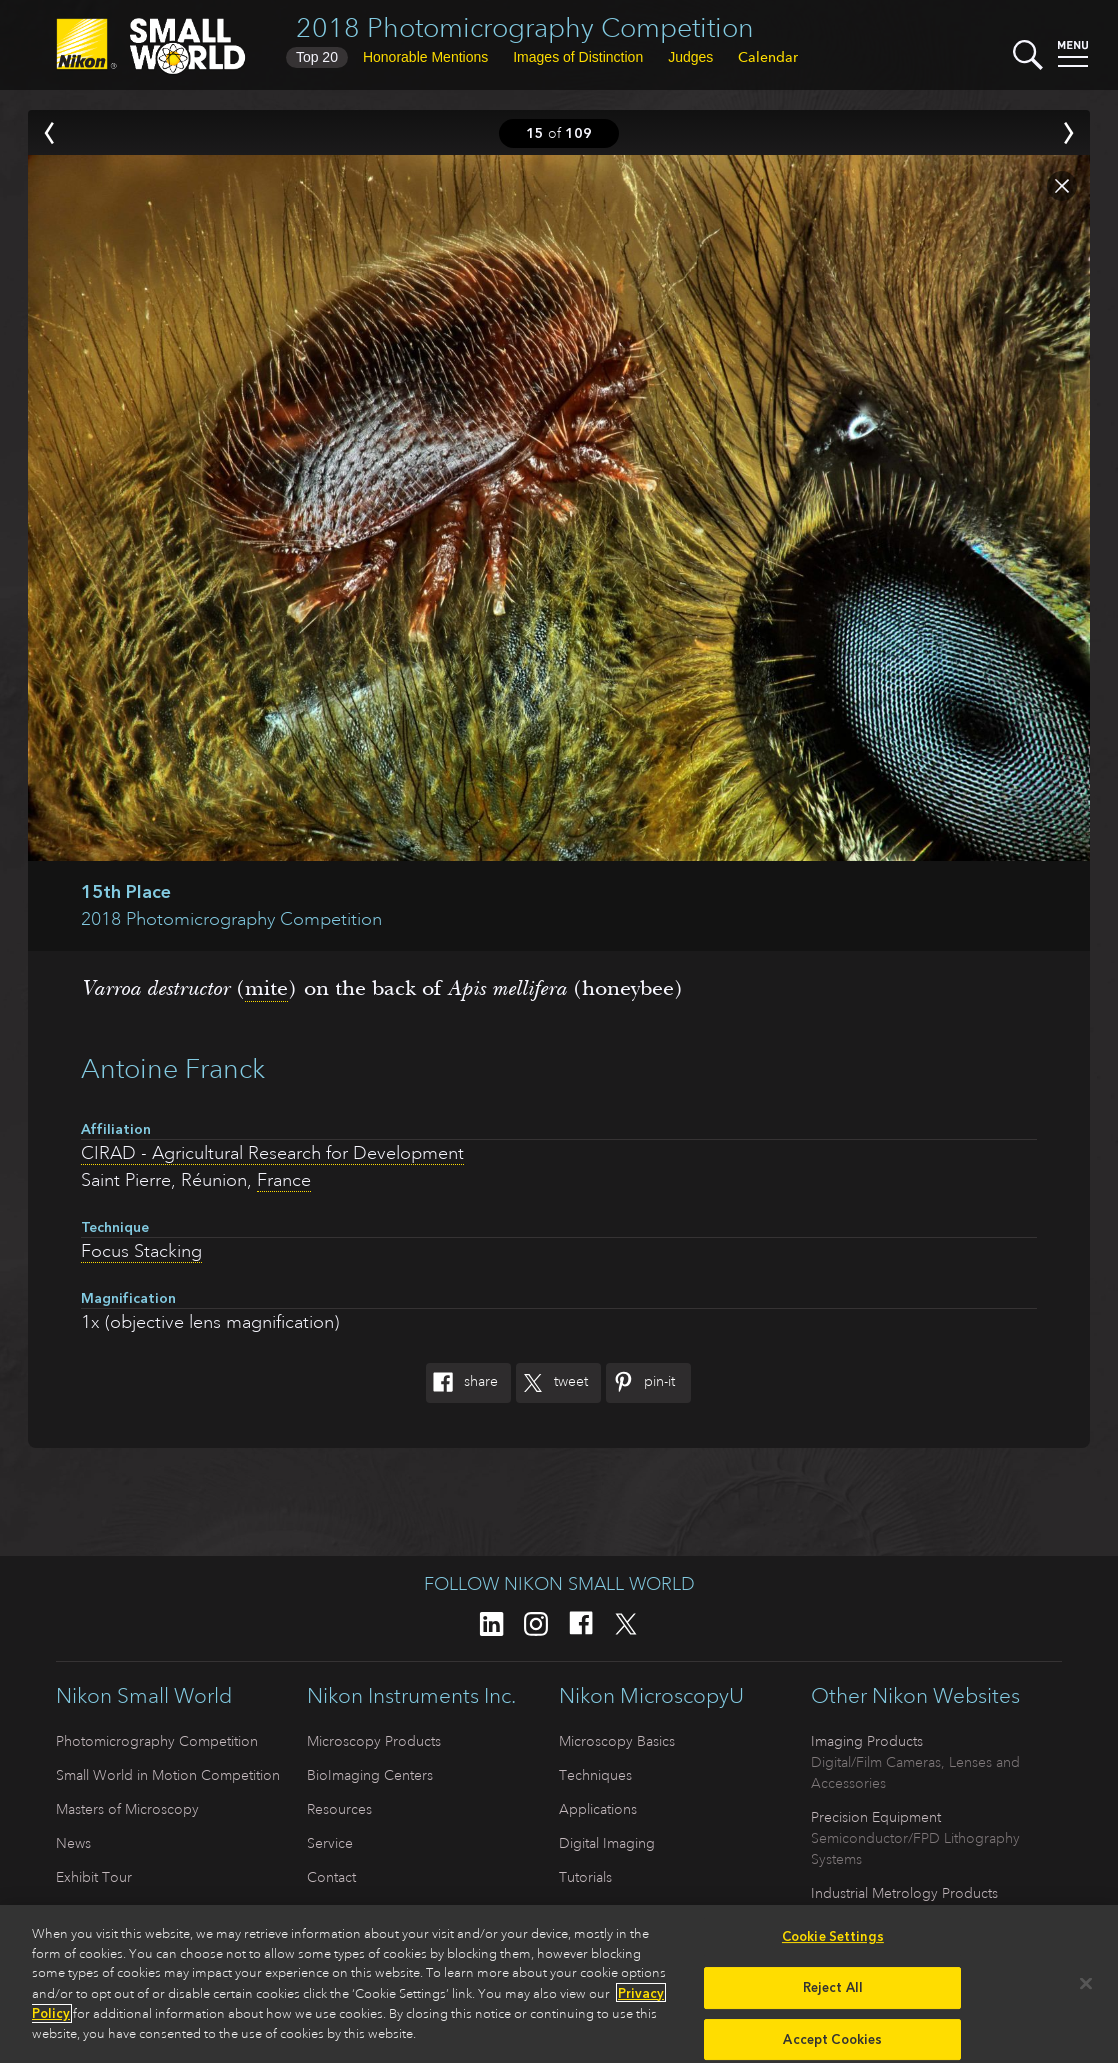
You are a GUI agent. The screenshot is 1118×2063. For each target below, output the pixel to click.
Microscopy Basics (617, 1741)
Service (330, 1843)
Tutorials (585, 1877)
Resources (339, 1809)
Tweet (552, 1383)
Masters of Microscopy (127, 1809)
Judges (690, 57)
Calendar (768, 57)
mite (266, 988)
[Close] (1086, 1989)
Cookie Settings (833, 1941)
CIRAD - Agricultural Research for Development (272, 1153)
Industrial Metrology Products (904, 1893)
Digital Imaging (607, 1843)
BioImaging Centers (370, 1775)
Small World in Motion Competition (168, 1775)
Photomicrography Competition (157, 1741)
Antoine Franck (173, 1068)
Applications (598, 1809)
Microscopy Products (374, 1741)
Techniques (595, 1775)
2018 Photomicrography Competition (525, 27)
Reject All (833, 1992)
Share (462, 1383)
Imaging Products (867, 1741)
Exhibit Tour (94, 1877)
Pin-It (640, 1383)
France (284, 1180)
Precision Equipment (876, 1817)
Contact (331, 1877)
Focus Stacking (141, 1251)
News (73, 1843)
